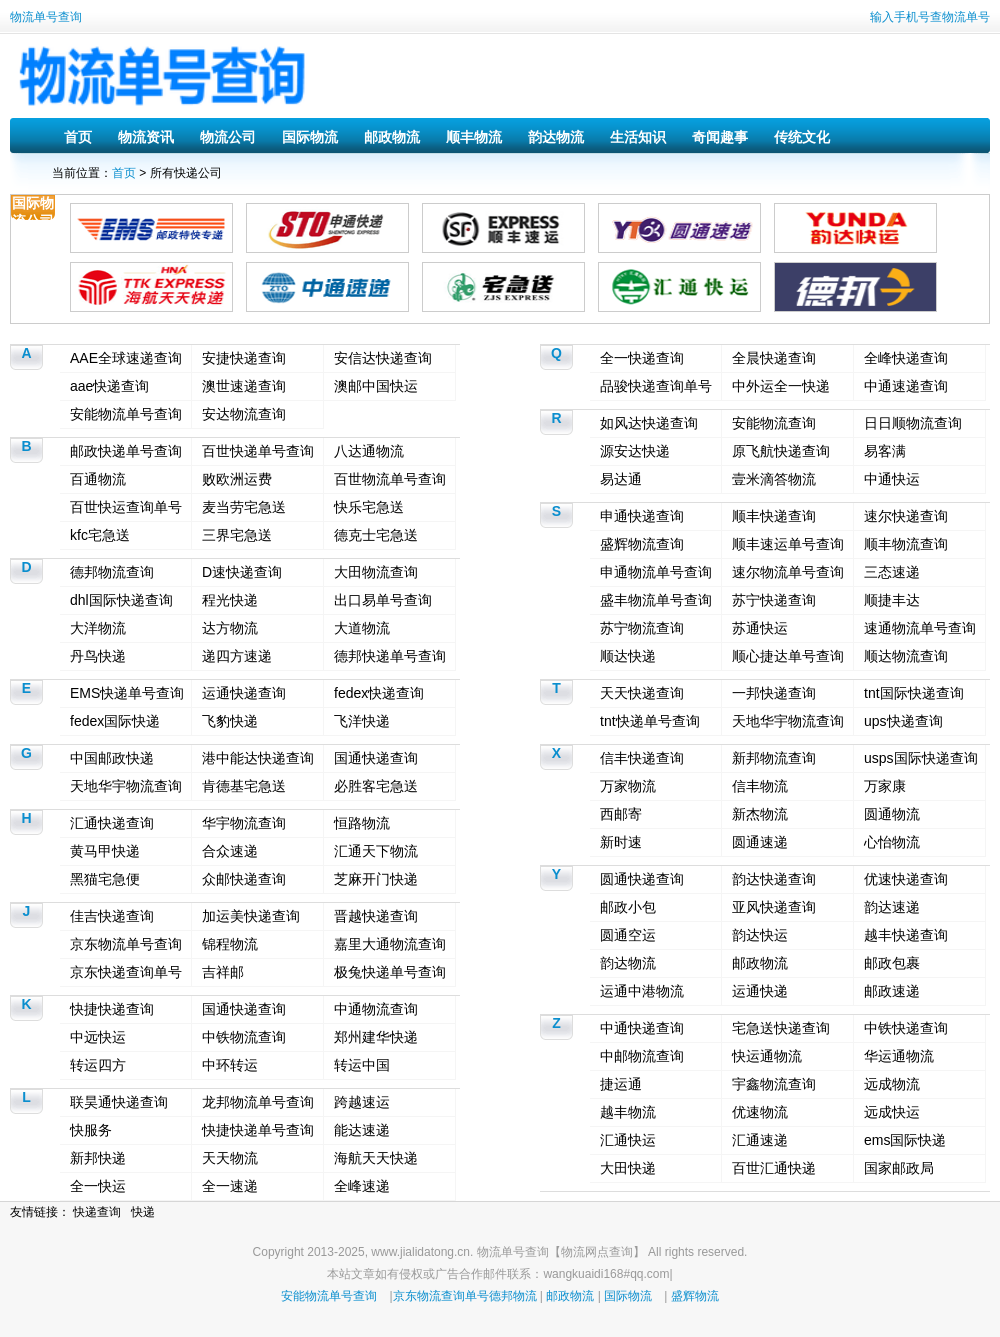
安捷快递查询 (244, 358)
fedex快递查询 (379, 693)
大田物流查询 (376, 572)
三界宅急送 (237, 535)
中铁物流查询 (244, 1037)
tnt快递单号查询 (650, 721)
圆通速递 (760, 842)
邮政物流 (392, 137)
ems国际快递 (905, 1140)
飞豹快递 (230, 721)
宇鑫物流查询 (774, 1084)
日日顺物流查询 (913, 423)
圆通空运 (628, 935)
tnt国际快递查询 (914, 693)
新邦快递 (98, 1158)
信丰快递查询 (642, 758)
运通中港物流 (642, 991)
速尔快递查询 (906, 516)
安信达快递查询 (383, 358)
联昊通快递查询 (119, 1102)
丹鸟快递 (98, 656)
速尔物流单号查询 (788, 572)
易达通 (621, 479)
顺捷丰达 (892, 600)
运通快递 (760, 991)
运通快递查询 (244, 693)
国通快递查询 (376, 758)
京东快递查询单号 (126, 972)
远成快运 (892, 1112)
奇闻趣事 (720, 137)
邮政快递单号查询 (126, 451)
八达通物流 (369, 451)
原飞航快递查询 (781, 451)
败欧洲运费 (237, 479)
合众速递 (230, 851)
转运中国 (362, 1065)
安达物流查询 (244, 414)
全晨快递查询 (774, 358)
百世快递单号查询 (258, 451)
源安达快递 (635, 451)
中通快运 (892, 479)
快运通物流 (767, 1056)
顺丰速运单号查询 (788, 544)
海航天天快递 (376, 1158)
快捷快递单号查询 (258, 1130)
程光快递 (230, 600)
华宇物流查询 (244, 823)
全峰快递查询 (906, 358)
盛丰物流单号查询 (656, 600)
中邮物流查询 (642, 1056)
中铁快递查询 (906, 1028)
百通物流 (98, 479)
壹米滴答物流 (774, 479)
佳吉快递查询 (112, 916)
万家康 (885, 786)
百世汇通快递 (774, 1168)
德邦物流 (513, 1296)
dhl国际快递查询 (121, 600)
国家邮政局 (899, 1168)
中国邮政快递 (112, 758)
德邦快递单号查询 (390, 656)
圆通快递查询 (642, 879)
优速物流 (760, 1112)
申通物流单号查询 (656, 572)
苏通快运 (760, 628)
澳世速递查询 (244, 386)
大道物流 (362, 628)
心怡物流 (892, 842)
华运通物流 (899, 1056)
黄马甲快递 (105, 851)
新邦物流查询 (774, 758)
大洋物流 (98, 628)
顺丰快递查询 (774, 516)
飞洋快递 (362, 721)
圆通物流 (892, 814)
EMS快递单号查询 (127, 693)
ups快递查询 (903, 721)
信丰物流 (760, 786)
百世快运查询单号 (126, 507)
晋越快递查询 (376, 916)
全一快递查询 (642, 358)
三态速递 (892, 572)
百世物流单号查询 (390, 479)
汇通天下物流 (376, 851)
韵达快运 (760, 935)
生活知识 (638, 137)
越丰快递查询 (906, 935)
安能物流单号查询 (126, 414)
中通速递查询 (906, 386)
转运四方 (98, 1065)
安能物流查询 (774, 423)
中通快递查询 (642, 1028)
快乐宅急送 (369, 507)
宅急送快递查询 (781, 1028)
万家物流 (628, 786)
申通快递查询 (642, 516)
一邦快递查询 (774, 693)
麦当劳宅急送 (244, 507)
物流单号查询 (46, 17)
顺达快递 (628, 656)
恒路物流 (362, 823)
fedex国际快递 (115, 721)
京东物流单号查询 (126, 944)
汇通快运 (628, 1140)
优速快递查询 (906, 879)
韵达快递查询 (774, 879)
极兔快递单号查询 (390, 972)
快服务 (91, 1130)
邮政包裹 (892, 963)
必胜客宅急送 (376, 786)
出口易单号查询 (383, 600)
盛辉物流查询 (642, 544)
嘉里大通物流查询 (390, 944)
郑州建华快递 (376, 1037)
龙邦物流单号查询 (258, 1102)
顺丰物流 (474, 137)
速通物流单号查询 (920, 628)
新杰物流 (760, 814)
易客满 (885, 451)
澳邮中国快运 (376, 386)
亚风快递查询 (774, 907)
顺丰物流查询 (906, 544)
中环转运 (230, 1065)
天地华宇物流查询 (126, 786)
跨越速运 (362, 1102)
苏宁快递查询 (774, 600)
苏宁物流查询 (642, 628)
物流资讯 (146, 137)
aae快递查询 (109, 386)
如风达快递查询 (649, 423)
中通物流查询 (376, 1009)
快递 (143, 1212)
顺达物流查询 (906, 656)
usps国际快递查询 (921, 758)
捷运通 (621, 1084)
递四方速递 (237, 656)
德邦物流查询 (112, 572)
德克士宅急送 (376, 535)
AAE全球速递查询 (126, 358)
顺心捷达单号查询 (788, 656)
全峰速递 (362, 1186)
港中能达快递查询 (258, 758)
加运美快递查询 (251, 916)
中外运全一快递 (781, 386)
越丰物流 (628, 1112)
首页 (78, 137)
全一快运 (98, 1186)
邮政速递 (892, 991)
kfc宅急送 (100, 535)
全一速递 (230, 1186)
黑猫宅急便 (105, 879)
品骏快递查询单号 (656, 386)
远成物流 (892, 1084)
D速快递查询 (242, 572)
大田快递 (628, 1168)
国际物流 (310, 137)
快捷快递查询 (112, 1009)
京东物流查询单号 (441, 1296)
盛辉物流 (695, 1296)
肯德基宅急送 (244, 786)
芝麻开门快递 (376, 879)
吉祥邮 (223, 972)
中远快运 (98, 1037)
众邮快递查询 (244, 879)
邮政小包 (628, 907)
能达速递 (362, 1130)
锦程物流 (230, 944)
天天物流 (230, 1158)
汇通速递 (760, 1140)
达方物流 (230, 628)
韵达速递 (892, 907)
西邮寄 (621, 814)
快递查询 (97, 1212)
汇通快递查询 (112, 823)
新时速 (621, 842)
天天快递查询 (642, 693)
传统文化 (802, 137)
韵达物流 (556, 137)
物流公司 (228, 137)
